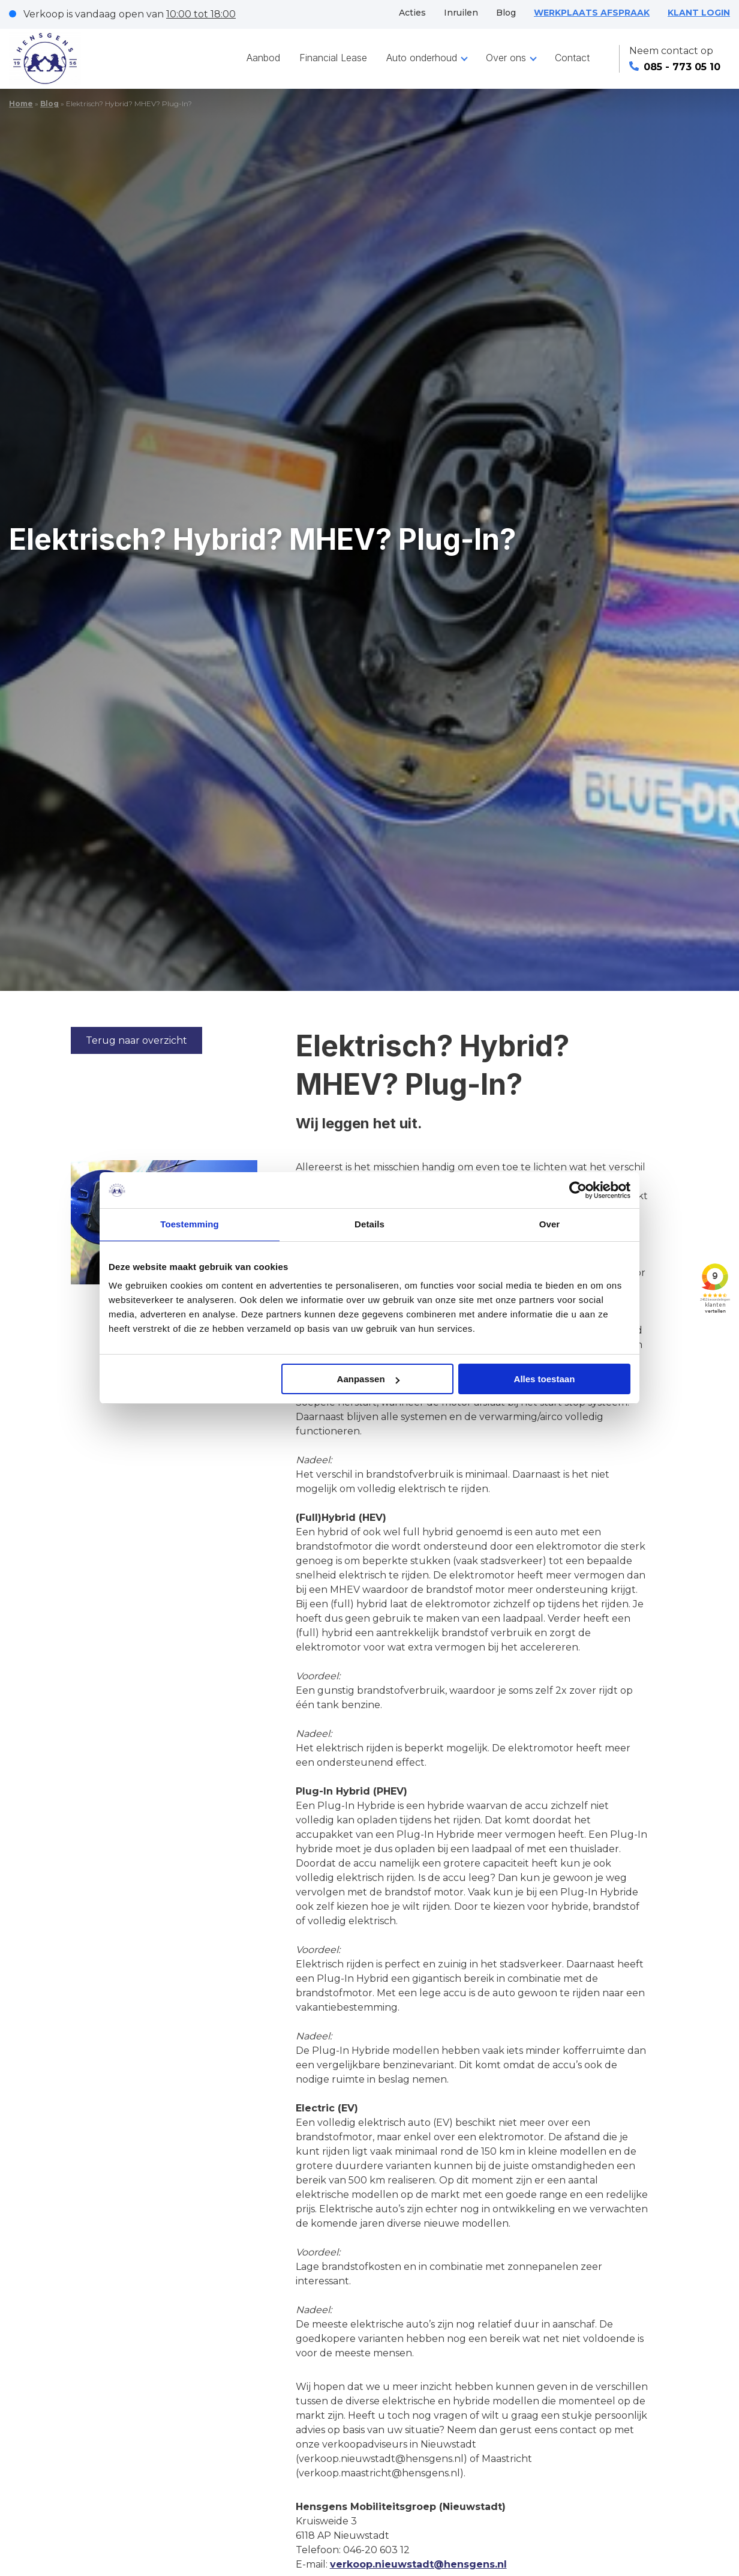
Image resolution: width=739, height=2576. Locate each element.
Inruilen (461, 12)
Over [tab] (549, 1224)
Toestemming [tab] (189, 1224)
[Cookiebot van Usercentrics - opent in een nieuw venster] (577, 1190)
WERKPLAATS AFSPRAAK (592, 12)
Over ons (506, 58)
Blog (506, 12)
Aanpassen (368, 1379)
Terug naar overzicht (136, 1040)
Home (21, 103)
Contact (572, 58)
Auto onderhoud (421, 58)
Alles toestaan (544, 1379)
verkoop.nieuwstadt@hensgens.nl (418, 2564)
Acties (412, 12)
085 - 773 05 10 (674, 67)
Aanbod (263, 58)
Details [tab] (369, 1224)
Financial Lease (333, 58)
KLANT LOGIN (699, 12)
